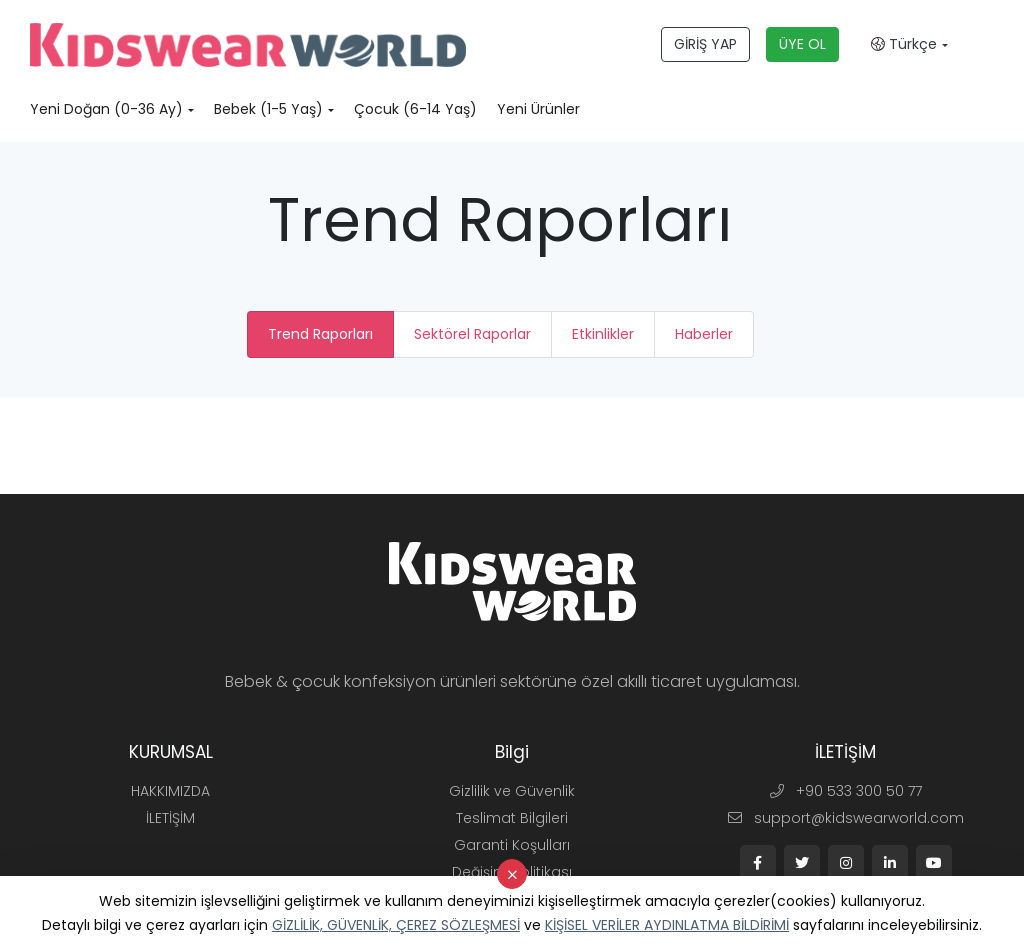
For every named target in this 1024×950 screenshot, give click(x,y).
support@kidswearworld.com (846, 818)
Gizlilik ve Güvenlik (512, 791)
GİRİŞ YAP (705, 44)
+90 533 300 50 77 (846, 791)
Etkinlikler (603, 334)
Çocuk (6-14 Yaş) (415, 109)
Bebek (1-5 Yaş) (268, 109)
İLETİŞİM (170, 818)
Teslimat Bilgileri (512, 818)
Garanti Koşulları (512, 845)
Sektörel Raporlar (472, 334)
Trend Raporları (320, 334)
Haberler (704, 334)
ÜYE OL (802, 44)
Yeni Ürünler (538, 109)
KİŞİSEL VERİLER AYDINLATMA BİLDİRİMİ (667, 925)
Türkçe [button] (904, 44)
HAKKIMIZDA (170, 791)
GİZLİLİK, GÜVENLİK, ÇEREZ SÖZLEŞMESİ (396, 925)
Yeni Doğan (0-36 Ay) (106, 109)
